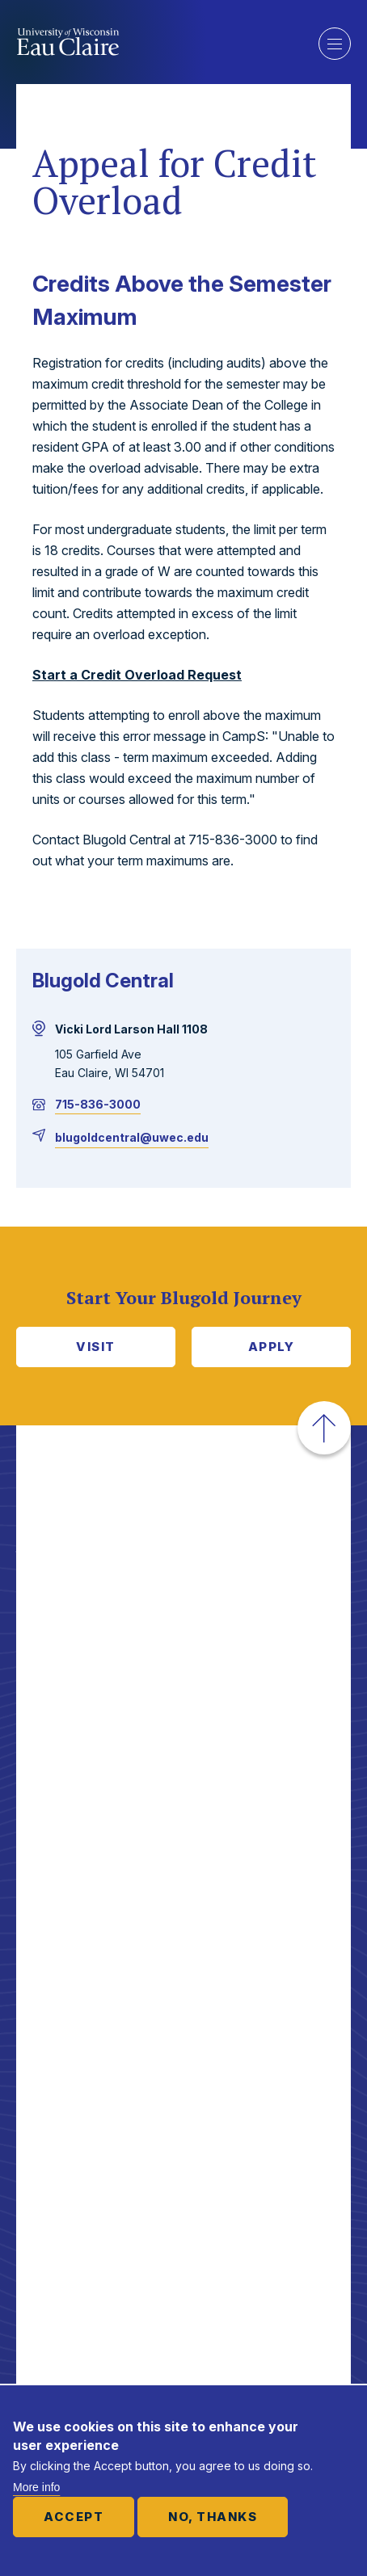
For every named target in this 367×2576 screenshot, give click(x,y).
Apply (271, 1346)
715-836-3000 (98, 1104)
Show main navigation (334, 43)
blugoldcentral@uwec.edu (132, 1137)
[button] (324, 1427)
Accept (73, 2516)
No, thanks (212, 2516)
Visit (96, 1346)
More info (36, 2487)
